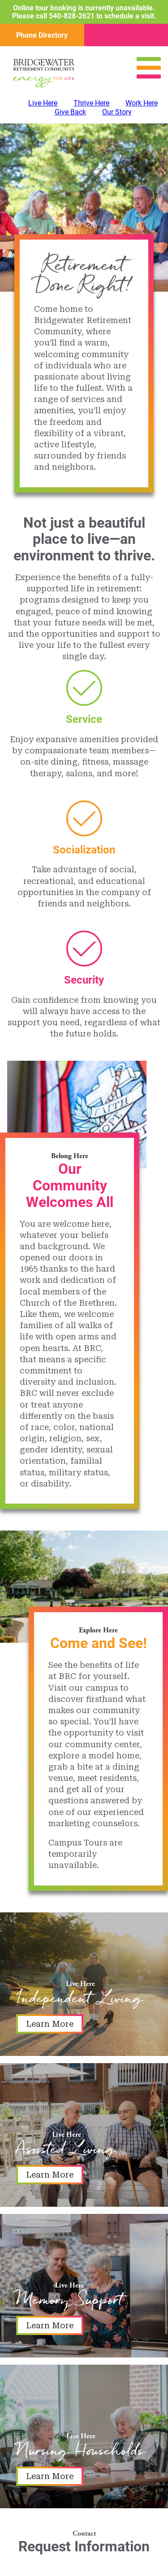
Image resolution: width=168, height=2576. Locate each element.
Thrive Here (91, 102)
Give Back (70, 111)
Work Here (141, 102)
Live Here (42, 102)
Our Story (117, 111)
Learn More (49, 2024)
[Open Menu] (149, 75)
